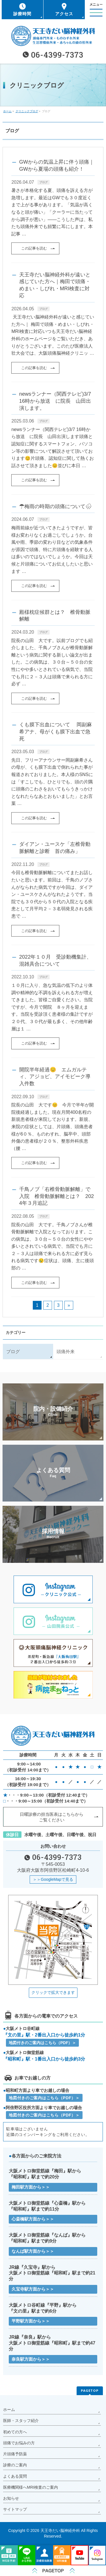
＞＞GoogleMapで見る (53, 1879)
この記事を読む (34, 248)
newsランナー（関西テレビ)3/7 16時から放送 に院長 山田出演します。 (55, 401)
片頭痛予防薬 (15, 2454)
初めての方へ (15, 2432)
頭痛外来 (66, 1351)
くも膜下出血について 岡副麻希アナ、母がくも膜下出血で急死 (55, 731)
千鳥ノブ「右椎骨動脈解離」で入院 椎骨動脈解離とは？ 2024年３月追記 (56, 1196)
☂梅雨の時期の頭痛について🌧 (55, 506)
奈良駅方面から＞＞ (31, 2359)
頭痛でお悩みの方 (19, 2443)
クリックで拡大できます (53, 1992)
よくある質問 (15, 2476)
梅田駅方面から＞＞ (31, 2187)
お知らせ (11, 2498)
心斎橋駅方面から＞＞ (33, 2219)
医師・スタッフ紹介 (21, 2420)
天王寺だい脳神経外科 (60, 2530)
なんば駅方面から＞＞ (33, 2251)
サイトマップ (15, 2509)
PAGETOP (90, 2390)
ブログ (43, 182)
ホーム (9, 2409)
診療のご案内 (15, 2465)
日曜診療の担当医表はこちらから (51, 1817)
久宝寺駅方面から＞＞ (33, 2289)
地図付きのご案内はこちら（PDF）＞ (42, 2042)
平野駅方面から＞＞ (31, 2321)
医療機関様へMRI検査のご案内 (30, 2487)
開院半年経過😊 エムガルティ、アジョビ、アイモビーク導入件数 (54, 1076)
